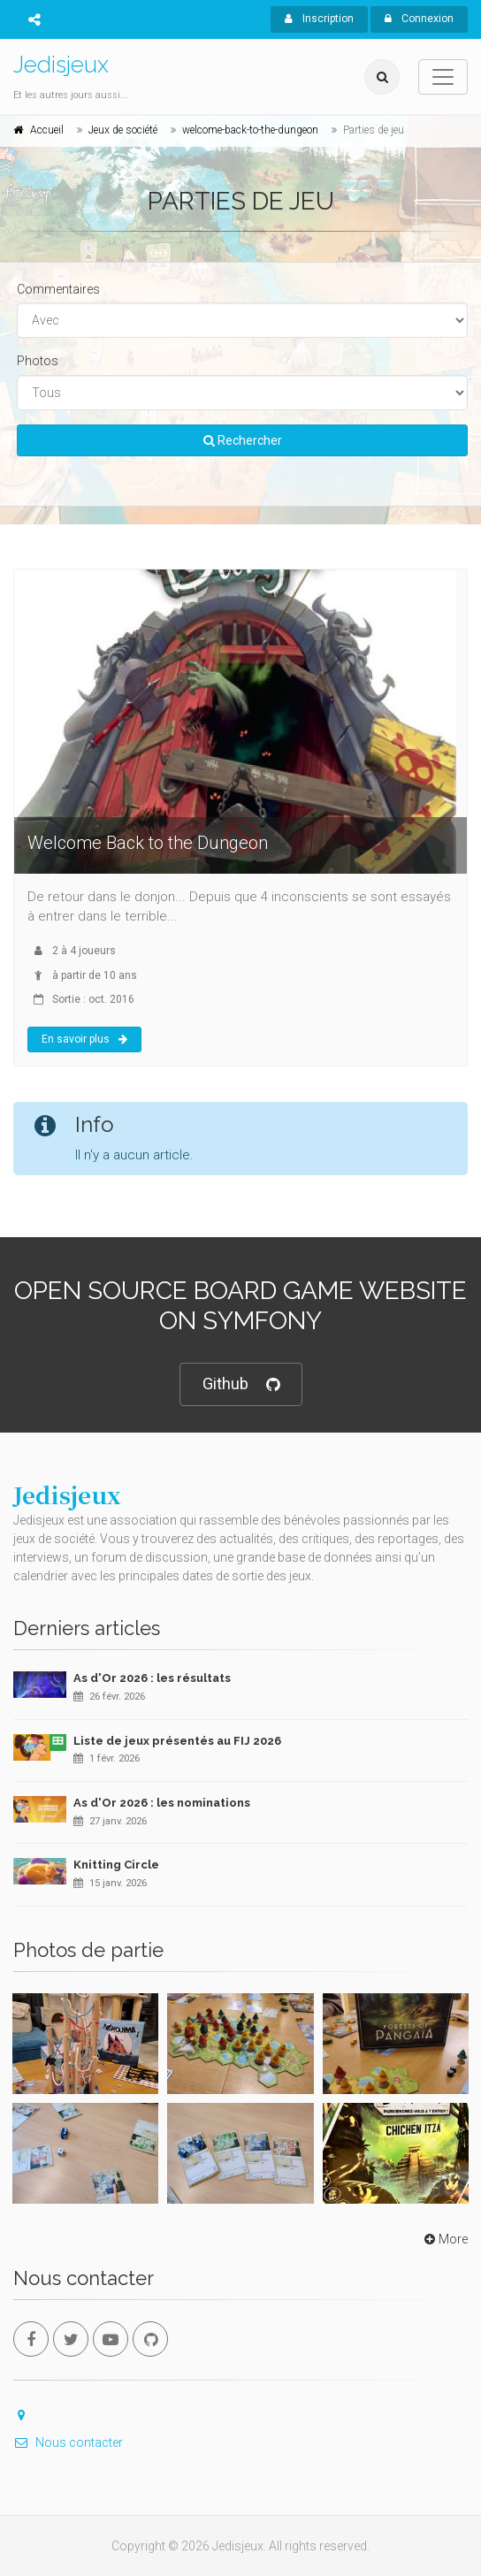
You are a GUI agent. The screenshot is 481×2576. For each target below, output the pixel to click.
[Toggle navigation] (443, 77)
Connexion (419, 18)
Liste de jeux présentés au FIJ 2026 (177, 1740)
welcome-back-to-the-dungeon (250, 130)
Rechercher (242, 440)
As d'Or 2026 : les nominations (161, 1802)
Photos (37, 361)
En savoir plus (84, 1039)
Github (240, 1384)
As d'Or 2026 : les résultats (152, 1678)
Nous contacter (68, 2442)
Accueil (47, 130)
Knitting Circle (116, 1864)
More (444, 2239)
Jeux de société (122, 130)
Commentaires (58, 289)
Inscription (319, 18)
